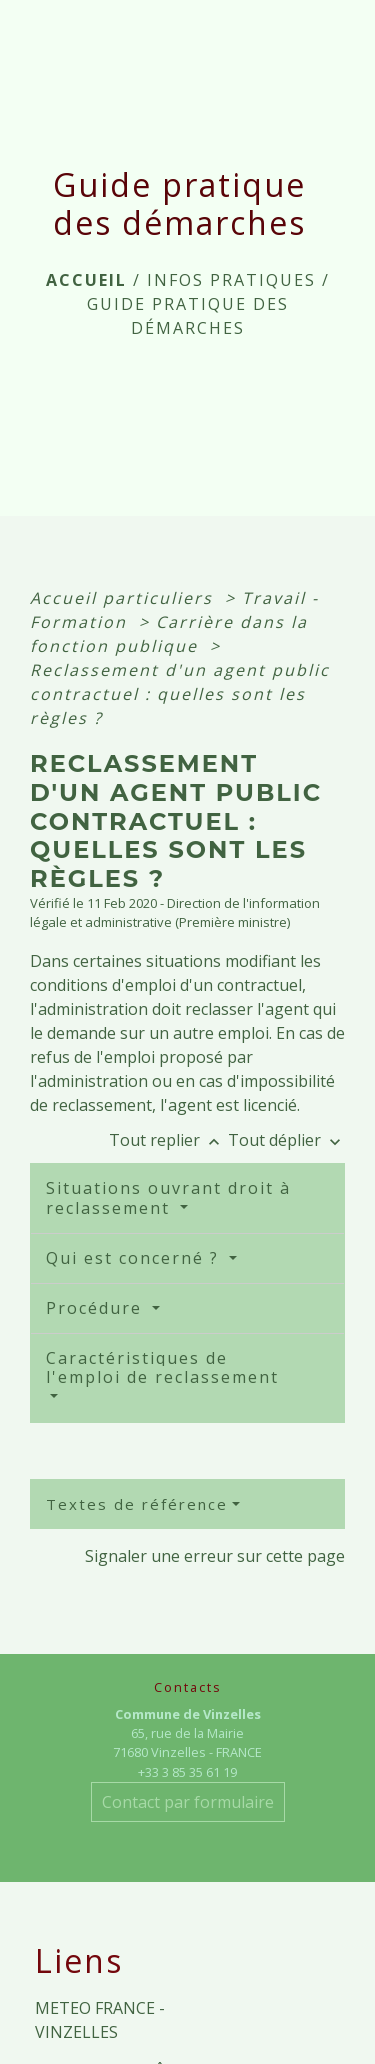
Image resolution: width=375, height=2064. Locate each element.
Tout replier (168, 1140)
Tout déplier (286, 1140)
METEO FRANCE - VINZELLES (100, 2020)
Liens (79, 1961)
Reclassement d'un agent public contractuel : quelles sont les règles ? (180, 694)
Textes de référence (137, 1504)
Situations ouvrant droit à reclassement (168, 1197)
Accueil (86, 280)
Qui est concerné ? (135, 1258)
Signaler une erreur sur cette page (215, 1556)
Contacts (188, 1687)
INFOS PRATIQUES (231, 280)
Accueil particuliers (124, 598)
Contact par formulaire (188, 1802)
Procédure (97, 1308)
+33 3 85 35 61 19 (187, 1772)
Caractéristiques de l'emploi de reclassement (162, 1367)
